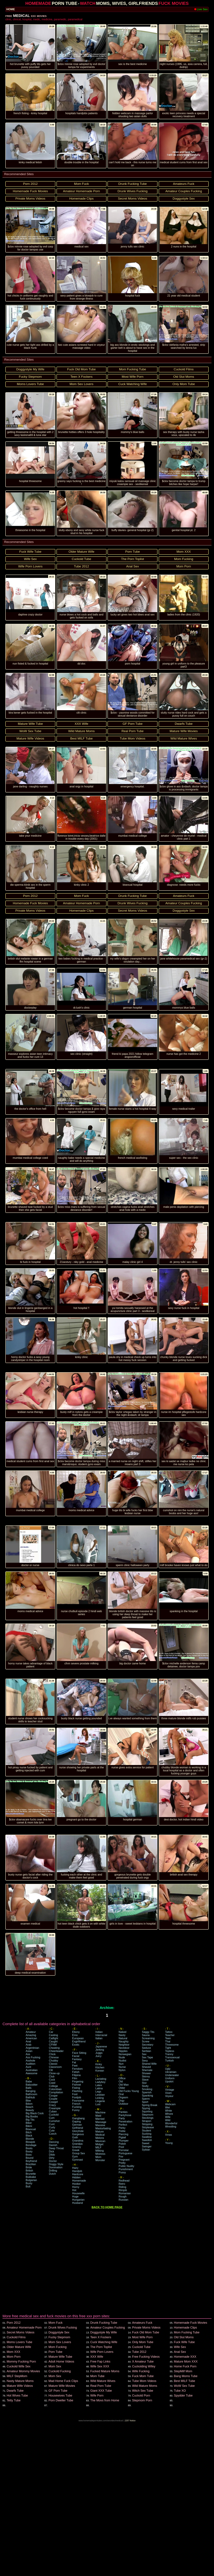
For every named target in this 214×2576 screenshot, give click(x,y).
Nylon (122, 2224)
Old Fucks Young (129, 2245)
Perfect (123, 2278)
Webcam (170, 2258)
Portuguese (125, 2307)
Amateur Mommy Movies (23, 2525)
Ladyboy (100, 2236)
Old (121, 2235)
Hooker (76, 2338)
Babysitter (32, 2238)
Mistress (100, 2308)
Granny (76, 2301)
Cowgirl (53, 2256)
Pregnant (124, 2313)
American (31, 2192)
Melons (99, 2292)
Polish (122, 2298)
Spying (146, 2262)
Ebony (76, 2186)
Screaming (148, 2192)
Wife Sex (180, 2501)
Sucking (146, 2288)
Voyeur (169, 2250)
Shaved (146, 2221)
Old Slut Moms (184, 2491)
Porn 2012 (14, 2477)
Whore (169, 2268)
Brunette (31, 2328)
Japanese (101, 2200)
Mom (98, 2311)
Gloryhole (78, 2285)
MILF (98, 2301)
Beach (29, 2261)
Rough (123, 2350)
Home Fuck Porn (185, 2520)
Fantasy (77, 2213)
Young (169, 2297)
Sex (144, 2208)
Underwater (172, 2229)
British (29, 2324)
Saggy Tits (148, 2186)
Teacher (170, 2189)
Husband (77, 2357)
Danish (53, 2299)
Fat (74, 2216)
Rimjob (123, 2344)
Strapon (146, 2275)
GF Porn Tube (57, 2545)
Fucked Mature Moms (104, 2525)
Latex (98, 2239)
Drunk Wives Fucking (62, 2481)
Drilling (53, 2324)
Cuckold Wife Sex (18, 2520)
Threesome (172, 2198)
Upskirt (169, 2235)
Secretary (147, 2198)
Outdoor (123, 2258)
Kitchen (99, 2221)
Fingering (77, 2235)
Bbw (28, 2254)
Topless (169, 2205)
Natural (123, 2192)
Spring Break (149, 2259)
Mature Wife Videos (20, 2540)
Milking (99, 2304)
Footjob (76, 2251)
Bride (29, 2321)
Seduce (146, 2202)
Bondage (31, 2299)
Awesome (31, 2227)
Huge (75, 2350)
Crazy (52, 2259)
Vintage (169, 2243)
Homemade (79, 2334)
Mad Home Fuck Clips (63, 2535)
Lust (97, 2258)
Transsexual (172, 2211)
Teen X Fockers (100, 2491)
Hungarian (78, 2353)
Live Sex (201, 9)
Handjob (77, 2325)
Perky (122, 2282)
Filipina (76, 2229)
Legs (98, 2245)
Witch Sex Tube (142, 2545)
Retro (122, 2338)
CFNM (53, 2198)
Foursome (78, 2254)
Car (51, 2186)
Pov (121, 2310)
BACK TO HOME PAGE (107, 2361)
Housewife (78, 2347)
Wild (167, 2274)
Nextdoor (124, 2202)
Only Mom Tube (142, 2496)
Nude (122, 2211)
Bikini (29, 2280)
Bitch (29, 2286)
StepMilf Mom (183, 2525)
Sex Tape (147, 2211)
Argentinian (32, 2202)
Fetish (76, 2226)
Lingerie (100, 2255)
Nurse (122, 2221)
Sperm (146, 2253)
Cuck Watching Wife (103, 2496)
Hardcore (77, 2328)
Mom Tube (97, 2530)
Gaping (76, 2275)
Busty (29, 2337)
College (53, 2240)
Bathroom (31, 2248)
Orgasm (123, 2251)
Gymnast (77, 2313)
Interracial (101, 2189)
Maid (98, 2269)
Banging (31, 2245)
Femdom (77, 2223)
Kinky (98, 2218)
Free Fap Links (100, 2515)
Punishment (126, 2323)
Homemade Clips (185, 2481)
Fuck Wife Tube (184, 2496)
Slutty (145, 2240)
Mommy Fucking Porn (21, 2515)
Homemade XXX (185, 2511)
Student (146, 2284)
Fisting (76, 2242)
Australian (32, 2224)
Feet (75, 2219)
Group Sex (78, 2307)
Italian (99, 2192)
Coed (52, 2237)
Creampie (55, 2262)
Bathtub (30, 2251)
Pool (121, 2301)
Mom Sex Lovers (59, 2496)
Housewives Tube (60, 2549)
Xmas (168, 2289)
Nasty (122, 2189)
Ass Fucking (33, 2211)
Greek (76, 2304)
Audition (30, 2218)
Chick (52, 2208)
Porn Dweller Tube (60, 2554)
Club (52, 2230)
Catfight (53, 2192)
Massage (100, 2276)
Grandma (77, 2294)
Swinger (147, 2300)
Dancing (54, 2296)
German (77, 2278)
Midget (99, 2298)
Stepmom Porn (142, 2554)
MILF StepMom (17, 2530)
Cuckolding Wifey (143, 2520)
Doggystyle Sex (58, 2486)
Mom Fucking (57, 2501)
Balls (29, 2242)
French (76, 2258)
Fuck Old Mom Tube (145, 2486)
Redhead (124, 2334)
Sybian (146, 2303)
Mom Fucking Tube (186, 2486)
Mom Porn (14, 2511)
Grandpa (77, 2298)
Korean (99, 2224)
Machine (100, 2266)
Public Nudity (126, 2320)
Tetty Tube (14, 2554)
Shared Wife (149, 2218)
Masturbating (103, 2282)
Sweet (145, 2297)
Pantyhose (125, 2269)
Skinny (146, 2230)
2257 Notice (130, 2575)
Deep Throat (56, 2302)
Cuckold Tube (141, 2501)
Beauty (30, 2264)
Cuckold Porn (141, 2549)
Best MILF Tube (184, 2535)
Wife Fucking (140, 2525)
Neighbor (124, 2198)
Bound (29, 2312)
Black (29, 2289)
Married (99, 2273)
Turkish (169, 2214)
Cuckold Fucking (59, 2525)
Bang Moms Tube (185, 2530)
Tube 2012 (139, 2506)
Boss (29, 2308)
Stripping (147, 2278)
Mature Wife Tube (60, 2511)
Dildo (52, 2308)
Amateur (31, 2186)
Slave (145, 2233)
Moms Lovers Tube (19, 2496)
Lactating (100, 2233)
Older (122, 2242)
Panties (123, 2266)
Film (74, 2232)
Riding (122, 2341)
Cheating (54, 2202)
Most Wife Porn (142, 2491)
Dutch (52, 2328)
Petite (122, 2285)
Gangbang (78, 2272)
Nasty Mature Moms (20, 2535)
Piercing (123, 2288)
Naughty (124, 2195)
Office (122, 2232)
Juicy (98, 2210)
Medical (100, 2289)
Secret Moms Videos (20, 2486)
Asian (29, 2205)
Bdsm (29, 2258)
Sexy (145, 2214)
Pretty (122, 2317)
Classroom (55, 2221)
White (168, 2264)
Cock (52, 2233)
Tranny (169, 2208)
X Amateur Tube (143, 2515)
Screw (145, 2195)
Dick (51, 2305)
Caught (53, 2195)
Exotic (76, 2198)
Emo (75, 2189)
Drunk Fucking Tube (103, 2477)
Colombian (55, 2243)
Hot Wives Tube (17, 2549)
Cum (52, 2272)
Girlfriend (77, 2282)
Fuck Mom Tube (143, 2530)
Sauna (146, 2189)
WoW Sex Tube (184, 2540)
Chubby (53, 2214)
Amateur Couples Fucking (107, 2481)
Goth (75, 2291)
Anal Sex (180, 2506)
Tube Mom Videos (144, 2535)
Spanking (147, 2249)
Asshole (30, 2214)
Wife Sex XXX (99, 2520)
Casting (53, 2189)
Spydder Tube (183, 2549)
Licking (99, 2252)
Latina (99, 2242)
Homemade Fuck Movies (190, 2477)
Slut (144, 2237)
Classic (53, 2218)
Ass (28, 2208)
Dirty (52, 2312)
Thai (167, 2195)
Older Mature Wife (19, 2501)
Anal (28, 2195)
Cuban (53, 2265)
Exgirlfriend (79, 2195)
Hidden (76, 2331)
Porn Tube (55, 2506)
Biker (29, 2277)
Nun (121, 2218)
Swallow (147, 2291)
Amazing (31, 2189)
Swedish (147, 2294)
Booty (29, 2305)
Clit (51, 2224)
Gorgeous (78, 2288)
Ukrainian (171, 2226)
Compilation (56, 2246)
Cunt (52, 2278)
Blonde (30, 2293)
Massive (100, 2279)
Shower (146, 2227)
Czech (53, 2288)
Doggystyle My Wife (103, 2486)
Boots (29, 2302)
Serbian (146, 2205)
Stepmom (147, 2268)
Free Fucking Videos (146, 2511)
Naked (122, 2186)
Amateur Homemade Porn (24, 2481)
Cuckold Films (16, 2491)
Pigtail (122, 2291)
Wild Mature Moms (144, 2540)
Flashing (77, 2245)
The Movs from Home (104, 2554)
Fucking (77, 2261)
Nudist (122, 2214)
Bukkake (31, 2331)
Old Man (124, 2238)
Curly (52, 2281)
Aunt (28, 2221)
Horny (75, 2341)
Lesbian (100, 2249)
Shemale (147, 2224)
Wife (168, 2271)
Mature (99, 2285)
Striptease (148, 2281)
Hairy (75, 2322)
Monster (100, 2314)
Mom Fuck (55, 2477)
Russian (123, 2353)
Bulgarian (31, 2334)
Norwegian (125, 2208)
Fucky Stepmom (59, 2491)
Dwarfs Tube (15, 2545)
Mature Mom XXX (186, 2515)
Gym (75, 2310)
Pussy (122, 2326)
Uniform (170, 2232)
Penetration (125, 2275)
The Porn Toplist (101, 2501)
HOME (10, 9)
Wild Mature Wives (102, 2535)
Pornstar (124, 2304)
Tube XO (180, 2545)
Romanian (125, 2347)
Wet (167, 2261)
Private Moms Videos (146, 2481)
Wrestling (170, 2280)
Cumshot (54, 2275)
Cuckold (54, 2268)
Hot (74, 2344)
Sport (145, 2256)
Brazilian (31, 2318)
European (78, 2192)
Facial (75, 2210)
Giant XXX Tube (101, 2545)
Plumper (124, 2294)
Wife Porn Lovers (101, 2506)
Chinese (54, 2211)
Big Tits (30, 2273)
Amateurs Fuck (142, 2477)
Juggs (99, 2207)
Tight (168, 2202)
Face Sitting (79, 2207)
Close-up (54, 2227)
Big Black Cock (35, 2267)
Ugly (168, 2223)
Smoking (147, 2243)
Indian (99, 2186)
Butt (28, 2340)
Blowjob (30, 2296)
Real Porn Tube (100, 2540)
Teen (168, 2192)
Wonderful (171, 2277)
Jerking (99, 2203)
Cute (52, 2284)
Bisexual (31, 2283)
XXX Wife (96, 2511)
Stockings (147, 2272)
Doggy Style (56, 2318)
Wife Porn (96, 2549)
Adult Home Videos (61, 2515)
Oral (121, 2248)
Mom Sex (54, 2520)
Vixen (168, 2247)
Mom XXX (13, 2506)
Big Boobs (32, 2270)
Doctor (53, 2315)
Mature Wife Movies (61, 2540)
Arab (28, 2198)
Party (122, 2272)
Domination (56, 2321)
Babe (29, 2235)
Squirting (147, 2265)
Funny (76, 2264)
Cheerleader (56, 2205)
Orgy (122, 2254)
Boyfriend (31, 2315)
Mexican (100, 2295)
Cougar (53, 2249)
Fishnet (76, 2238)
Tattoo (169, 2186)
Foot (75, 2248)
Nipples (123, 2205)
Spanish (147, 2246)
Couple (53, 2253)
